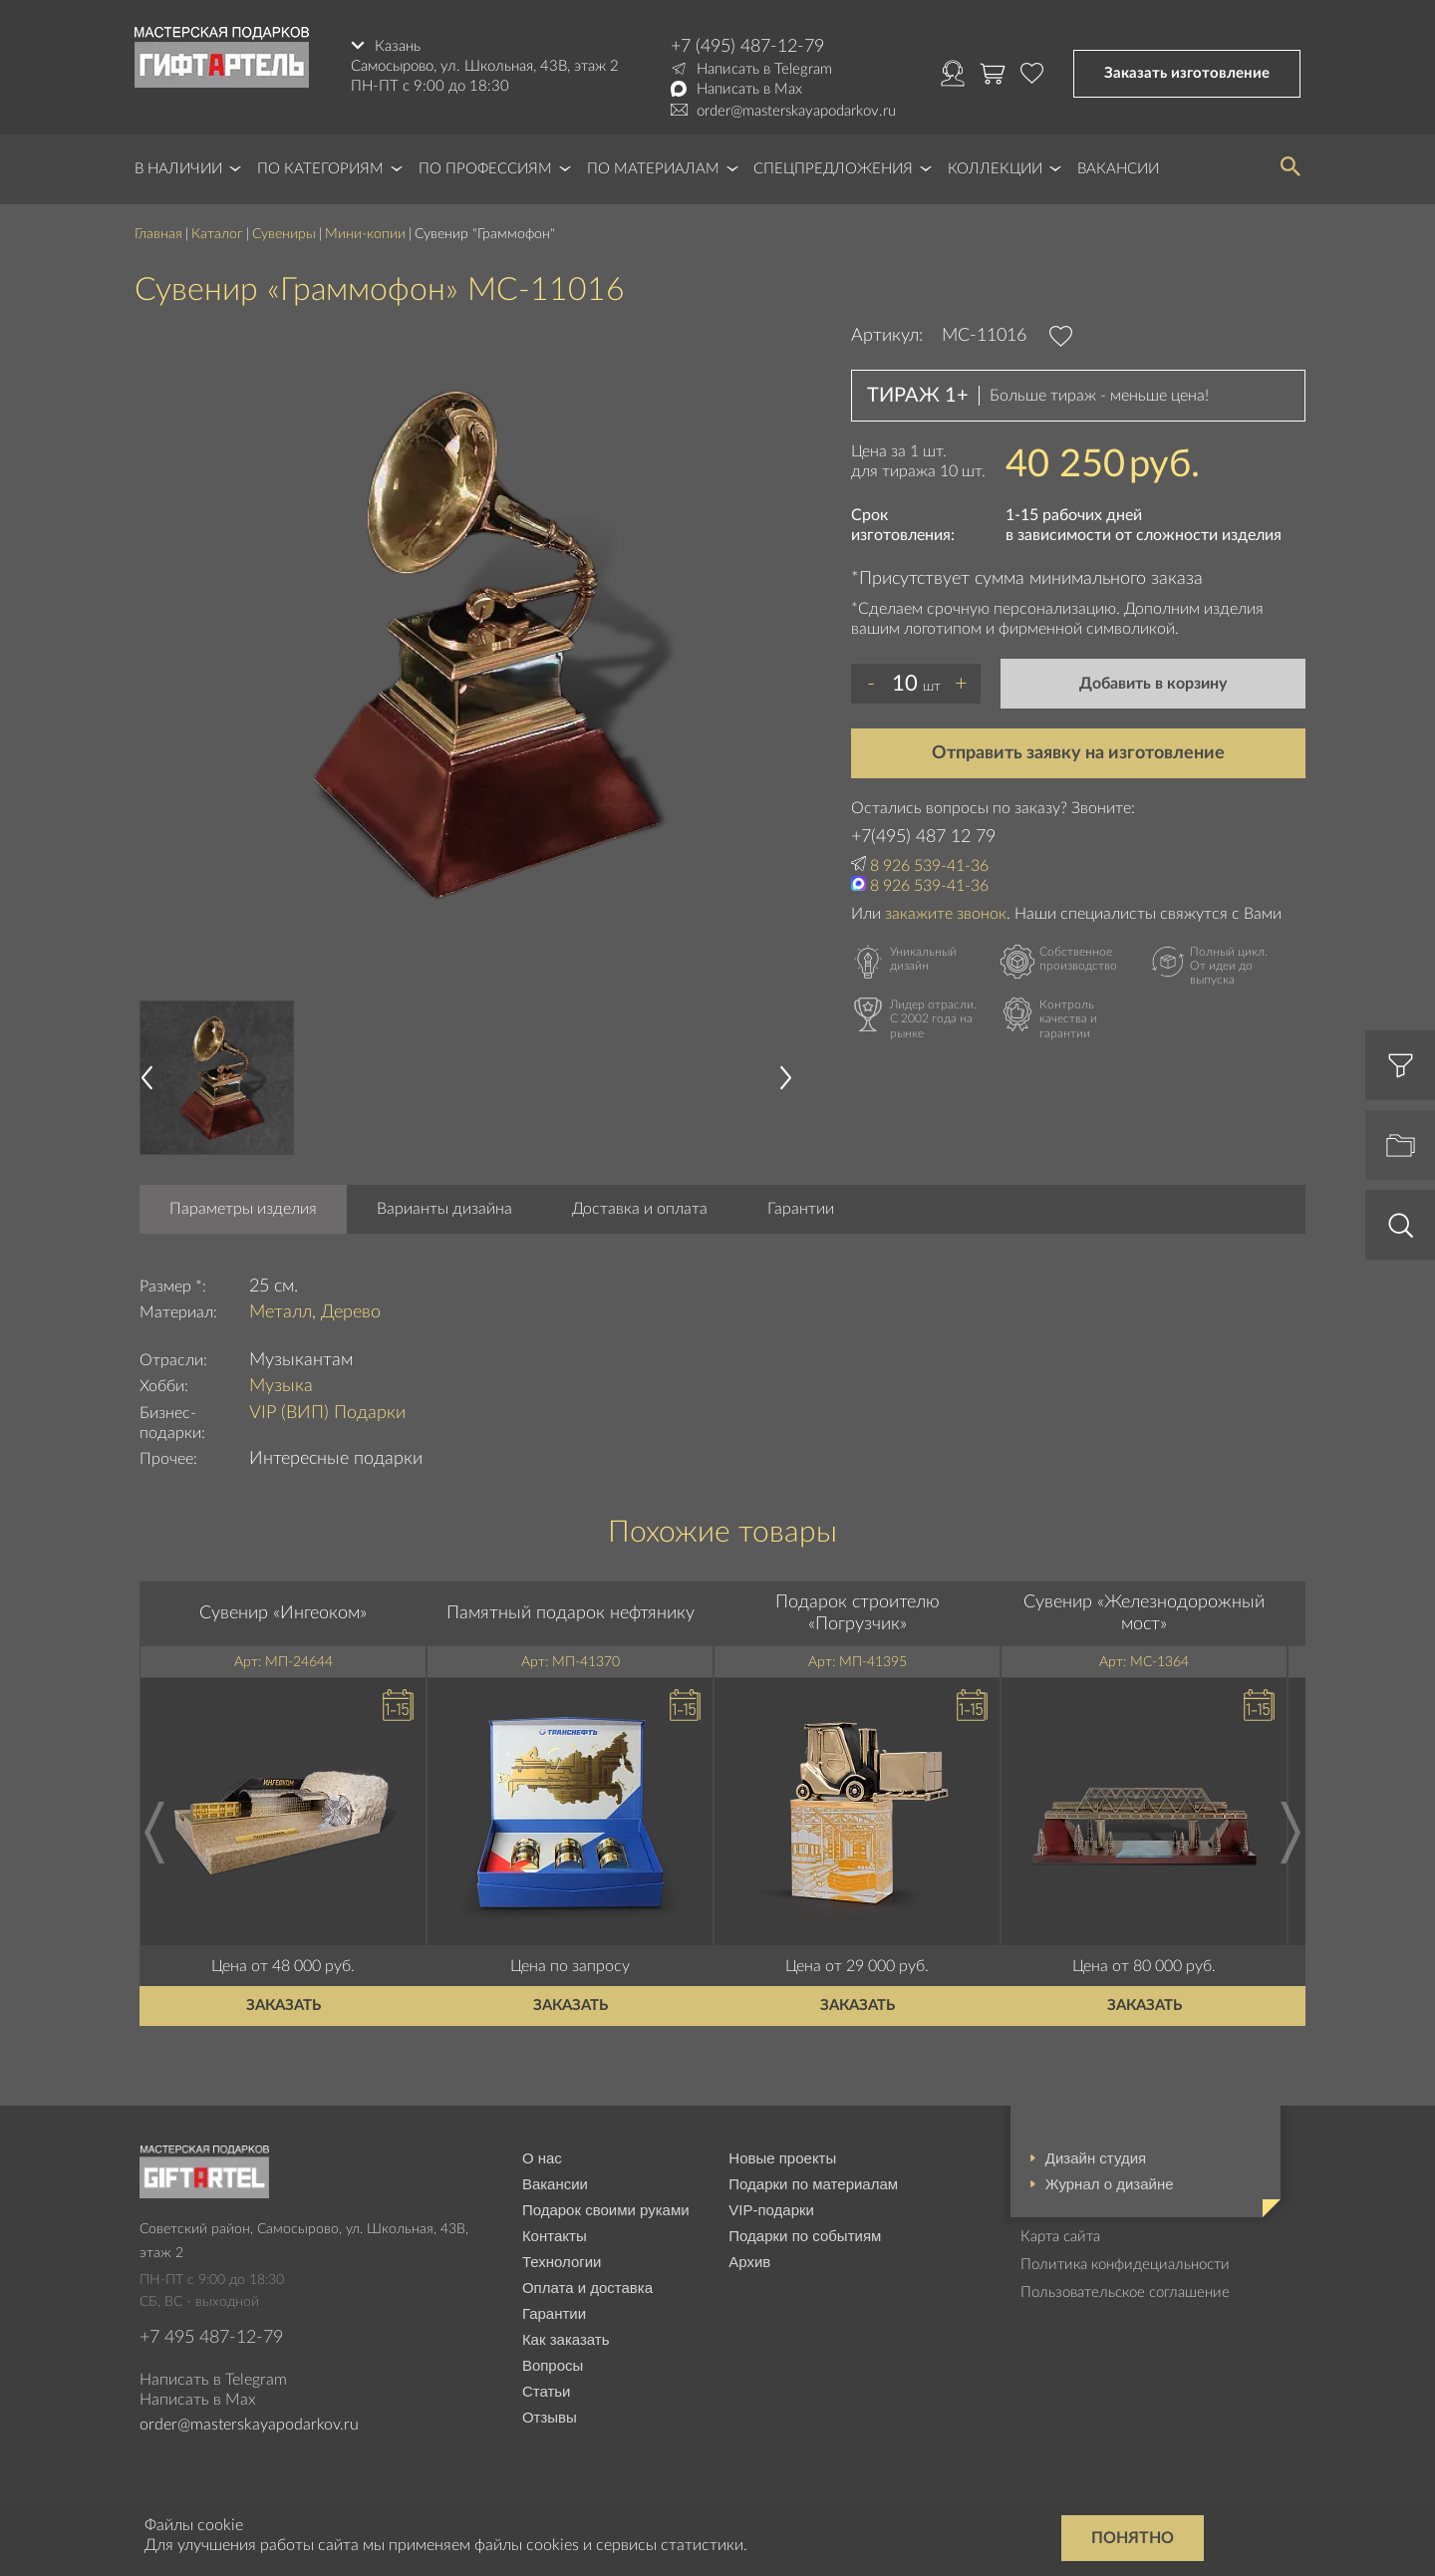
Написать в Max (749, 89)
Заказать (283, 2005)
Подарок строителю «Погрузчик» (857, 1613)
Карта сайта (1060, 2236)
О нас (542, 2157)
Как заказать (566, 2339)
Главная (158, 234)
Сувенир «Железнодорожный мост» (1144, 1613)
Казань (398, 46)
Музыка (281, 1386)
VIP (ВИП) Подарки (327, 1413)
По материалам (653, 168)
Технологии (562, 2261)
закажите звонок (945, 914)
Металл (280, 1312)
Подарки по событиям (804, 2235)
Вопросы (552, 2365)
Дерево (351, 1312)
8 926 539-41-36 (929, 866)
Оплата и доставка (587, 2287)
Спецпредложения (833, 168)
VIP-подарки (771, 2209)
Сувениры (284, 234)
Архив (749, 2261)
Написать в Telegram (764, 69)
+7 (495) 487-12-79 (747, 47)
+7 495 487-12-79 (211, 2338)
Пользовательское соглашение (1125, 2292)
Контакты (554, 2235)
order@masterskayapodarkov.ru (796, 111)
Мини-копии (365, 234)
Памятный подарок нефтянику (570, 1613)
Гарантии (800, 1209)
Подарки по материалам (813, 2183)
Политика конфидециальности (1125, 2264)
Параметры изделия (243, 1209)
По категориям (320, 168)
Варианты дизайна (444, 1209)
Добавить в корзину (1153, 684)
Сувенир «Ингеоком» (283, 1613)
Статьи (546, 2391)
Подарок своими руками (606, 2209)
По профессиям (485, 168)
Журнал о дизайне (1109, 2183)
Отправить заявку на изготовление (1078, 753)
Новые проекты (782, 2157)
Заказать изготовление (1187, 73)
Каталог (217, 234)
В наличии (178, 168)
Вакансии (1118, 168)
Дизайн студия (1095, 2157)
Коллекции (995, 168)
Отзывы (549, 2417)
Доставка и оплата (640, 1209)
